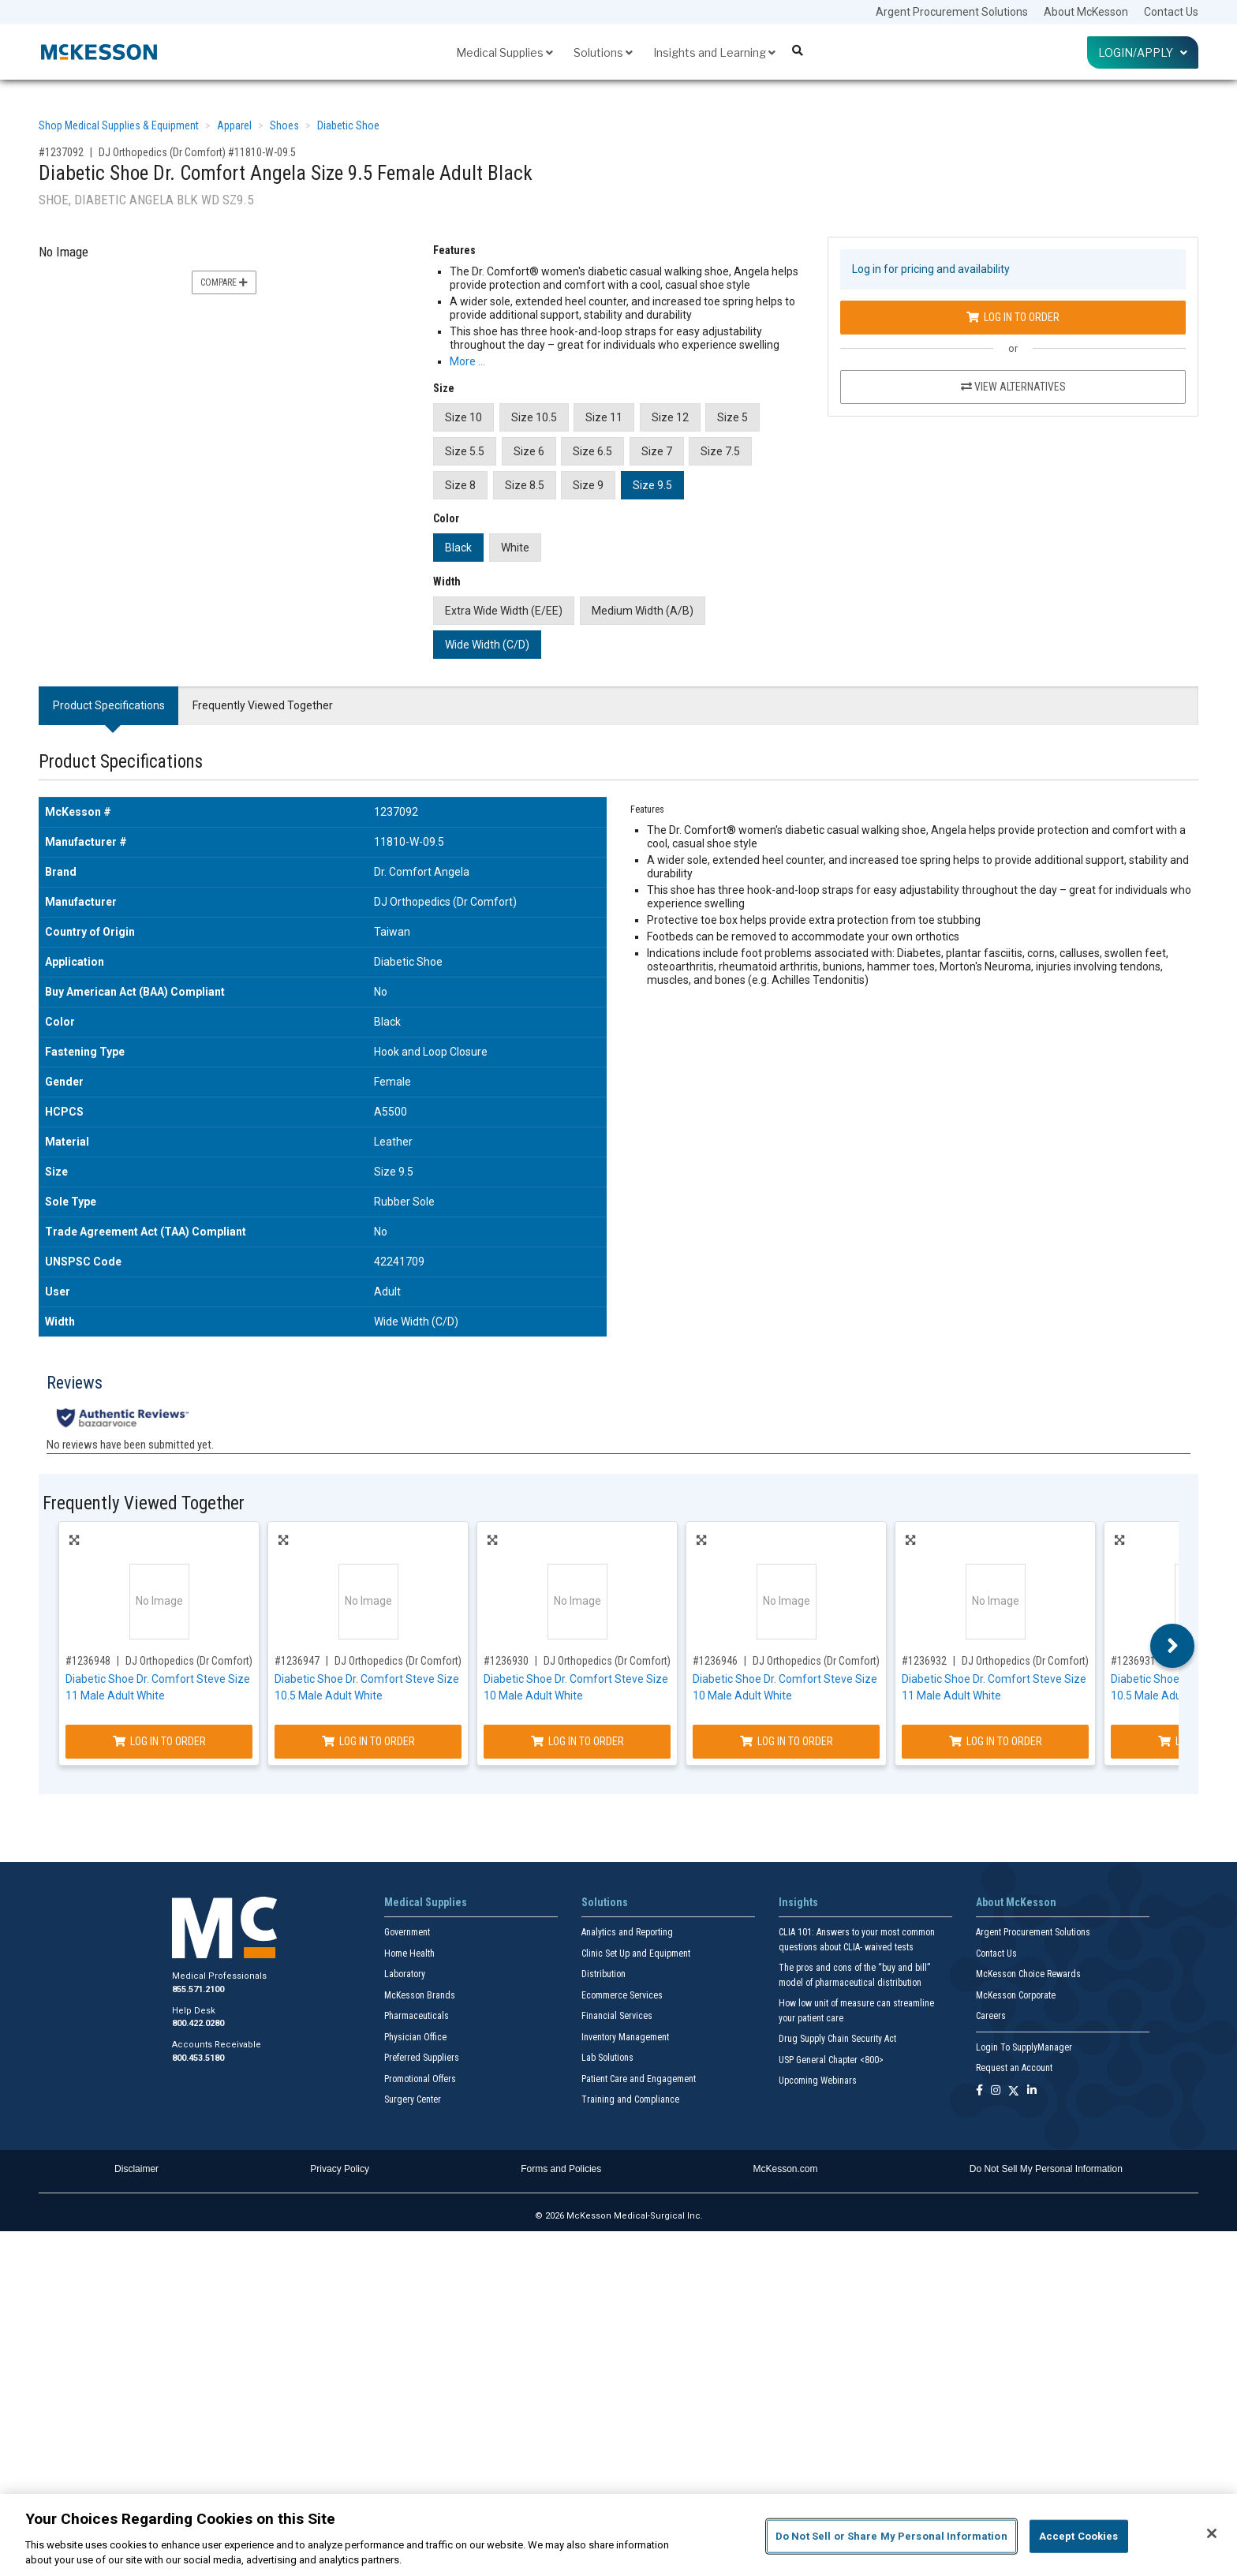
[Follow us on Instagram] (995, 2091)
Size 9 (588, 485)
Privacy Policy (339, 2168)
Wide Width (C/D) (487, 644)
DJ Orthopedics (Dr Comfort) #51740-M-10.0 (642, 1660)
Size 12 (670, 417)
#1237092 (61, 152)
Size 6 (529, 451)
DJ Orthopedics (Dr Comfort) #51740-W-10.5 (433, 1660)
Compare (224, 282)
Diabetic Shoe (348, 125)
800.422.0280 (198, 2023)
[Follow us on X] (1013, 2091)
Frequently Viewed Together (262, 705)
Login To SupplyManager (1024, 2047)
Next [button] (1173, 1646)
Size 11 (603, 417)
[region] (618, 2535)
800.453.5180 (198, 2058)
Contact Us (1171, 12)
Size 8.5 (524, 485)
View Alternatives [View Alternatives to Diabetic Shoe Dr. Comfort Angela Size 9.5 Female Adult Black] (1013, 386)
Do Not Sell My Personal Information (1046, 2168)
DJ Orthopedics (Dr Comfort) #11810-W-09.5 (197, 152)
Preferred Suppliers (421, 2057)
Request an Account (1014, 2067)
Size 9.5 (652, 485)
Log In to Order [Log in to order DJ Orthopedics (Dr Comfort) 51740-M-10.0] (577, 1741)
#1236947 (297, 1660)
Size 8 (460, 485)
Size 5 (732, 417)
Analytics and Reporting (627, 1932)
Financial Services (616, 2015)
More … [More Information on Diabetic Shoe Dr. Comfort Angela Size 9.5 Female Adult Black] (467, 361)
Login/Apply (1142, 52)
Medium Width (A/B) (642, 610)
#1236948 (87, 1660)
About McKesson (1086, 12)
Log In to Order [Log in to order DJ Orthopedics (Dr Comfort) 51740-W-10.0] (786, 1741)
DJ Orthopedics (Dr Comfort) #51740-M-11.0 (1060, 1660)
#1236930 (506, 1660)
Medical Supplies (504, 52)
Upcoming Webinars (818, 2080)
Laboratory (404, 1974)
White (515, 547)
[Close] (1211, 2533)
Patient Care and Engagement (638, 2078)
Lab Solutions (607, 2057)
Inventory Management (625, 2037)
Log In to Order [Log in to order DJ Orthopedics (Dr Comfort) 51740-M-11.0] (995, 1741)
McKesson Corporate (1016, 1995)
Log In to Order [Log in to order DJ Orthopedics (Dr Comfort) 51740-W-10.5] (368, 1741)
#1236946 (715, 1660)
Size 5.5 (464, 451)
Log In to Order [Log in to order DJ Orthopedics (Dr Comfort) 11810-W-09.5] (1012, 317)
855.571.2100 (198, 1989)
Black (458, 547)
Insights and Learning (714, 52)
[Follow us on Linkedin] (1032, 2091)
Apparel (234, 125)
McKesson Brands (419, 1995)
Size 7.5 (720, 451)
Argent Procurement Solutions (952, 12)
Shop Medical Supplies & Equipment (119, 125)
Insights (798, 1902)
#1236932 (924, 1660)
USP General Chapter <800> (831, 2060)
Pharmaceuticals (416, 2015)
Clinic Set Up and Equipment (635, 1953)
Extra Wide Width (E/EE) (503, 610)
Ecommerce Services (622, 1995)
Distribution (603, 1974)
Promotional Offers (420, 2078)
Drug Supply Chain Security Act (837, 2038)
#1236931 (1133, 1660)
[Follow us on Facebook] (979, 2091)
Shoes (284, 125)
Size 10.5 (534, 417)
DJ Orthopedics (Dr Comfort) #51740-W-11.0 (224, 1660)
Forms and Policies (561, 2168)
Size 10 (463, 417)
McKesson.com (785, 2168)
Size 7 (656, 451)
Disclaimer (136, 2168)
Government (407, 1932)
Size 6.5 (592, 451)
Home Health (409, 1953)
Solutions (603, 52)
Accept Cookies (1079, 2536)
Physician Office (415, 2037)
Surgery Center (412, 2099)
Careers (991, 2015)
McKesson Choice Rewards (1028, 1974)
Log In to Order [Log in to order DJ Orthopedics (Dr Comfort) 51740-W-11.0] (159, 1741)
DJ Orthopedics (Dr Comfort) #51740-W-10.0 (851, 1660)
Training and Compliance (630, 2099)
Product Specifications (109, 705)
